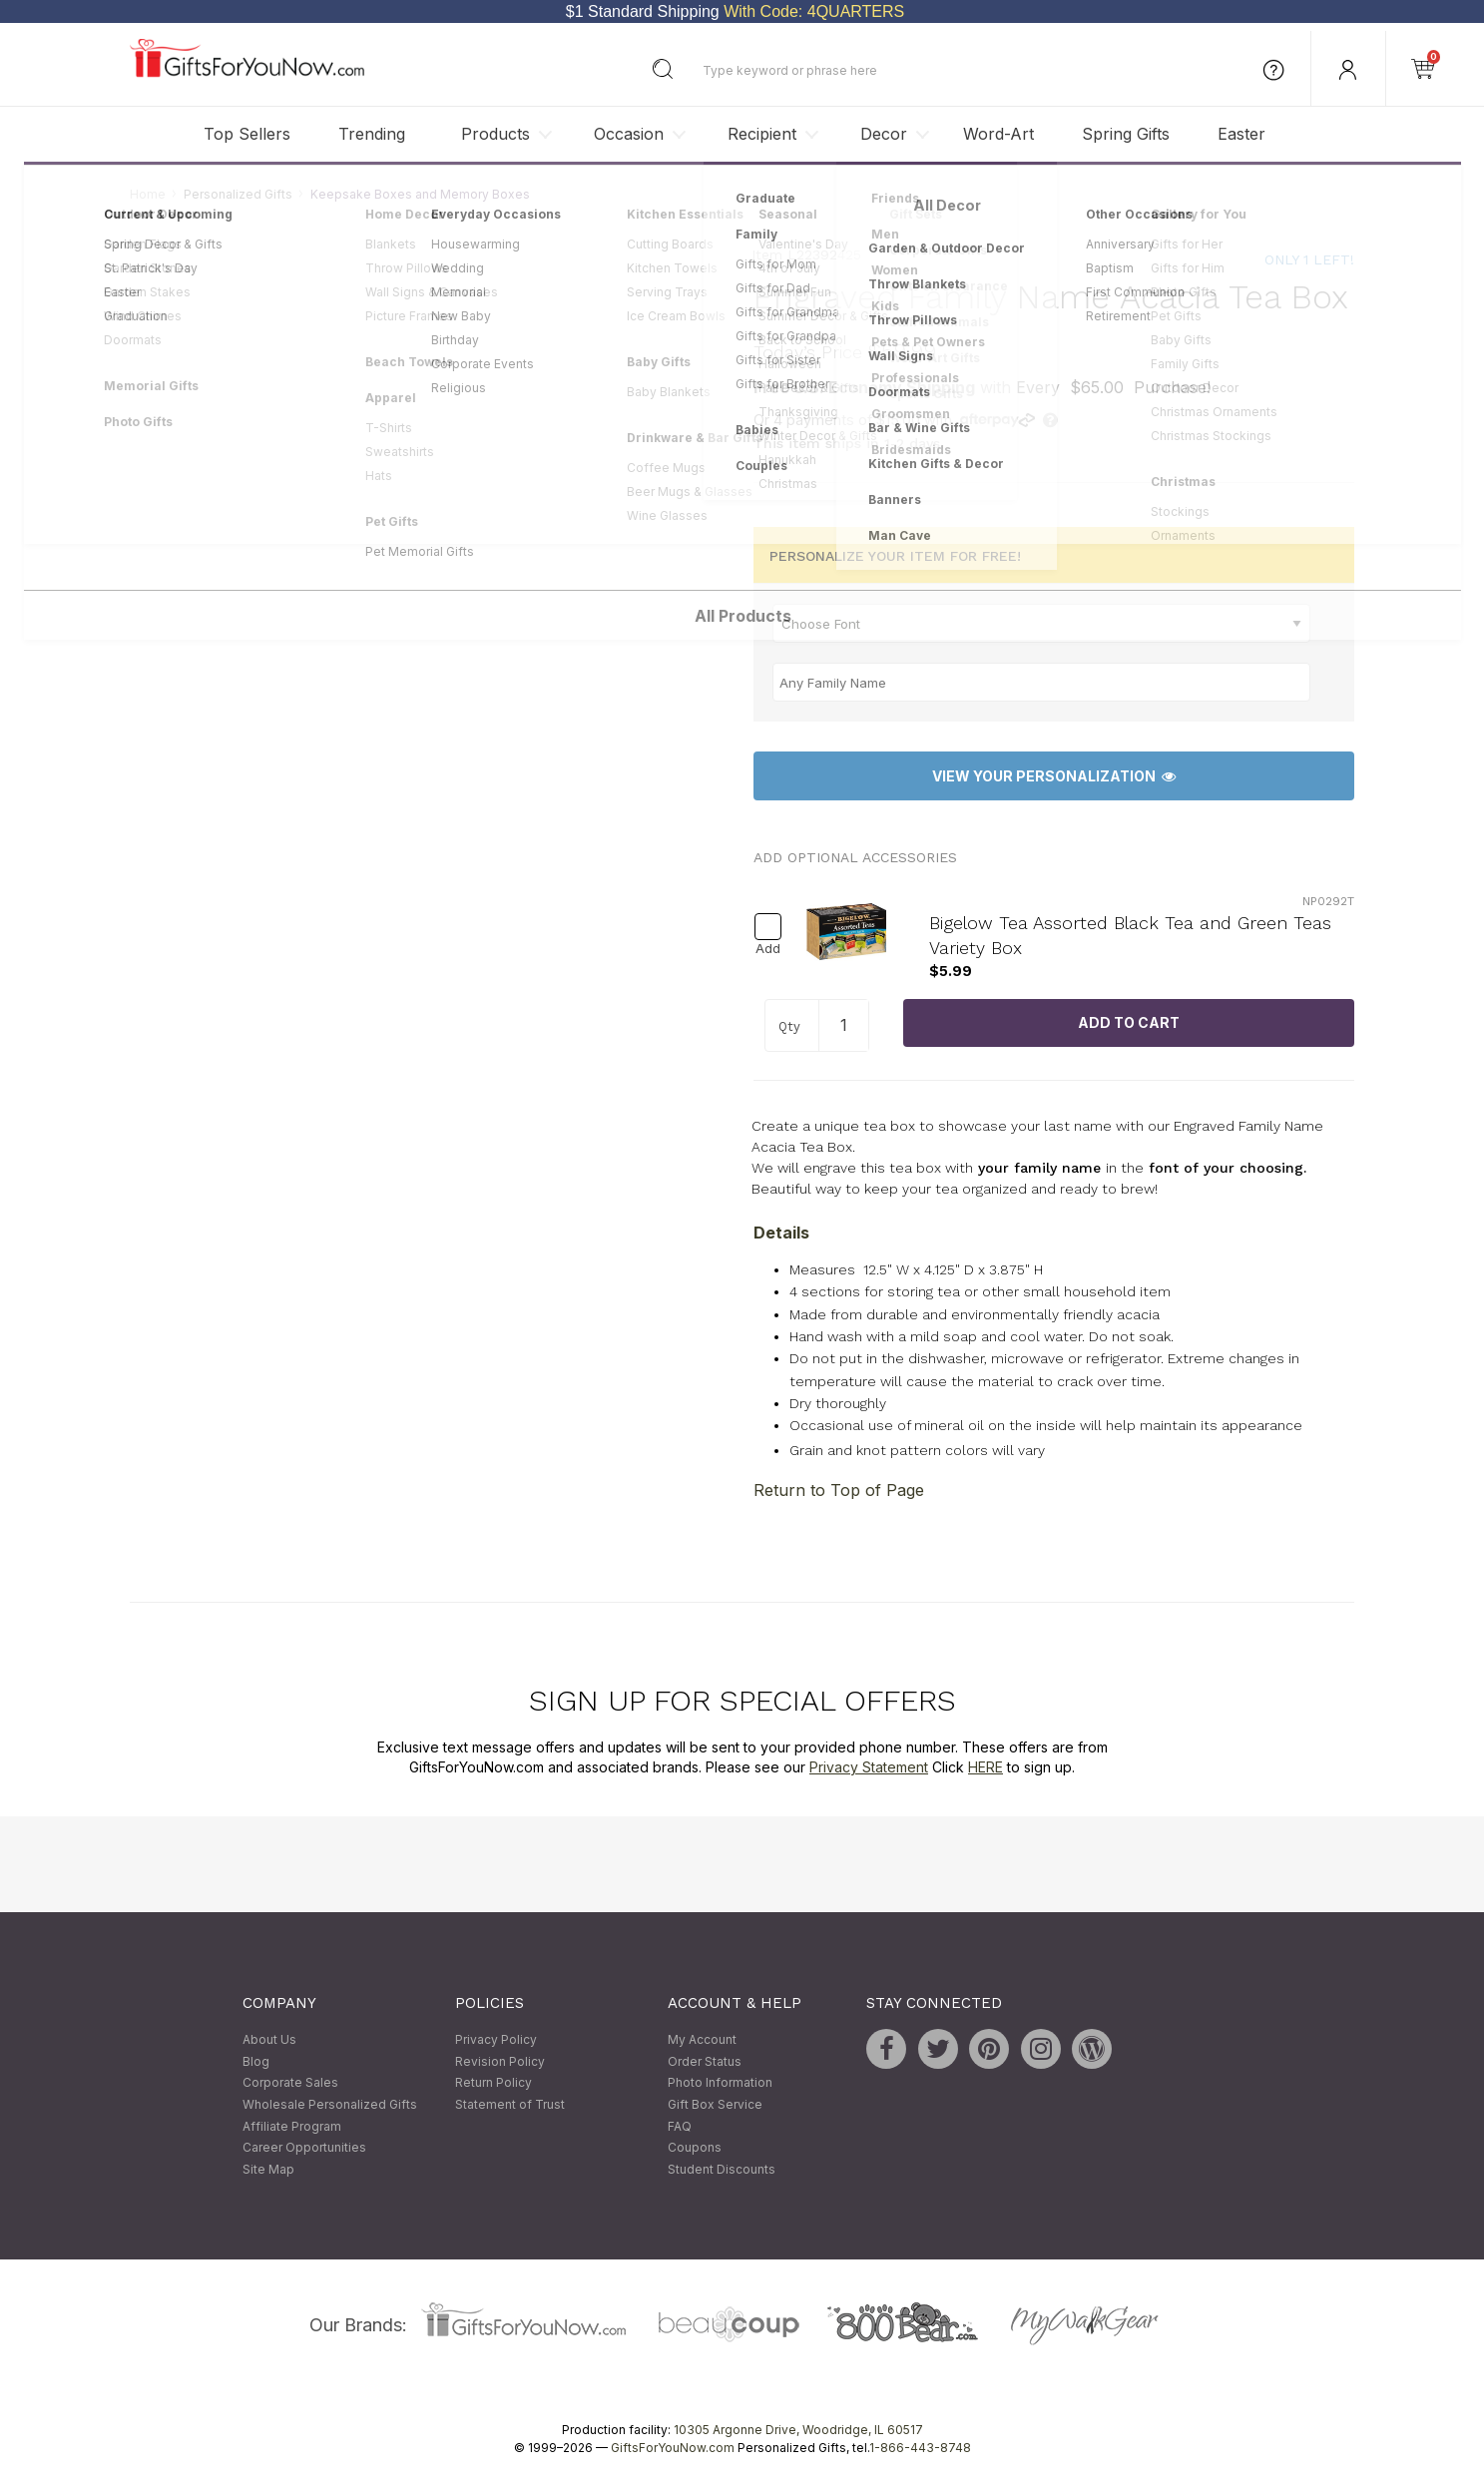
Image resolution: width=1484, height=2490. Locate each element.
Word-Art (998, 134)
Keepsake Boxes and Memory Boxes (420, 194)
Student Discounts (721, 2169)
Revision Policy (500, 2061)
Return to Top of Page (838, 1491)
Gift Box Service (715, 2104)
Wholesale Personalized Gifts (330, 2104)
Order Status (705, 2061)
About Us (269, 2040)
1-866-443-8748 (920, 2448)
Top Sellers (247, 134)
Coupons (695, 2148)
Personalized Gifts (238, 194)
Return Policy (493, 2083)
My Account (702, 2040)
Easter (1241, 134)
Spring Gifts (1126, 134)
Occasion (629, 134)
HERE (985, 1766)
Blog (256, 2061)
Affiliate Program (292, 2126)
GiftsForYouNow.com (673, 2448)
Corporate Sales (290, 2083)
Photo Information (720, 2083)
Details (781, 1233)
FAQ (680, 2126)
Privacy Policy (496, 2040)
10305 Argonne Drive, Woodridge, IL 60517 (798, 2430)
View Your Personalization (1054, 775)
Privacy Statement (868, 1766)
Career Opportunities (304, 2148)
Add (767, 949)
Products (495, 134)
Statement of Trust (510, 2104)
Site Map (268, 2169)
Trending (371, 134)
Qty (789, 1027)
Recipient (762, 134)
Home (148, 194)
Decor (883, 134)
